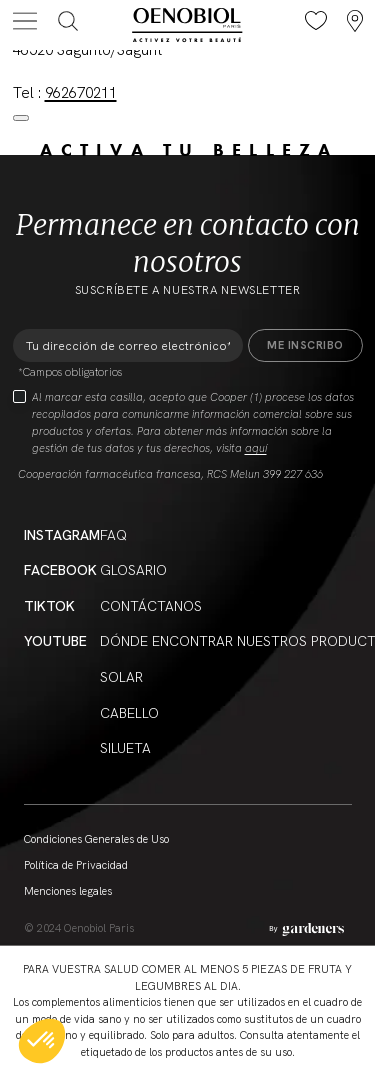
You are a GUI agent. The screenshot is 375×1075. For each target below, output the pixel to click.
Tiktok (49, 606)
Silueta (125, 748)
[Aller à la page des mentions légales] (306, 929)
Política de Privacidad (76, 865)
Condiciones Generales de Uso (96, 839)
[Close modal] (21, 118)
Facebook (60, 570)
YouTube (55, 641)
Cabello (129, 713)
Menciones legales (68, 891)
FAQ (113, 535)
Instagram (62, 535)
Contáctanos (151, 606)
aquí (256, 448)
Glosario (133, 570)
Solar (121, 677)
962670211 (81, 93)
